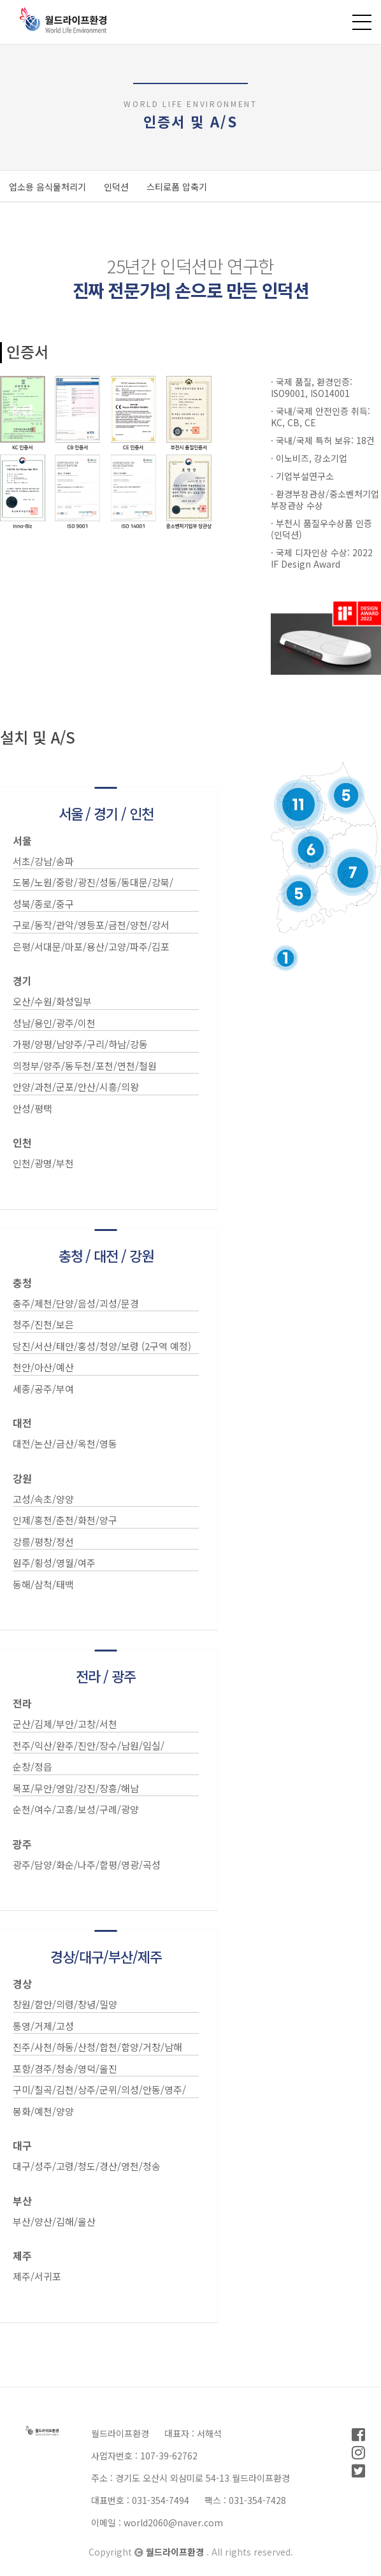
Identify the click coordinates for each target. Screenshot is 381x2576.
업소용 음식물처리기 (47, 186)
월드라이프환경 (176, 2551)
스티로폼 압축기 (177, 186)
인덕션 (116, 186)
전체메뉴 (361, 22)
